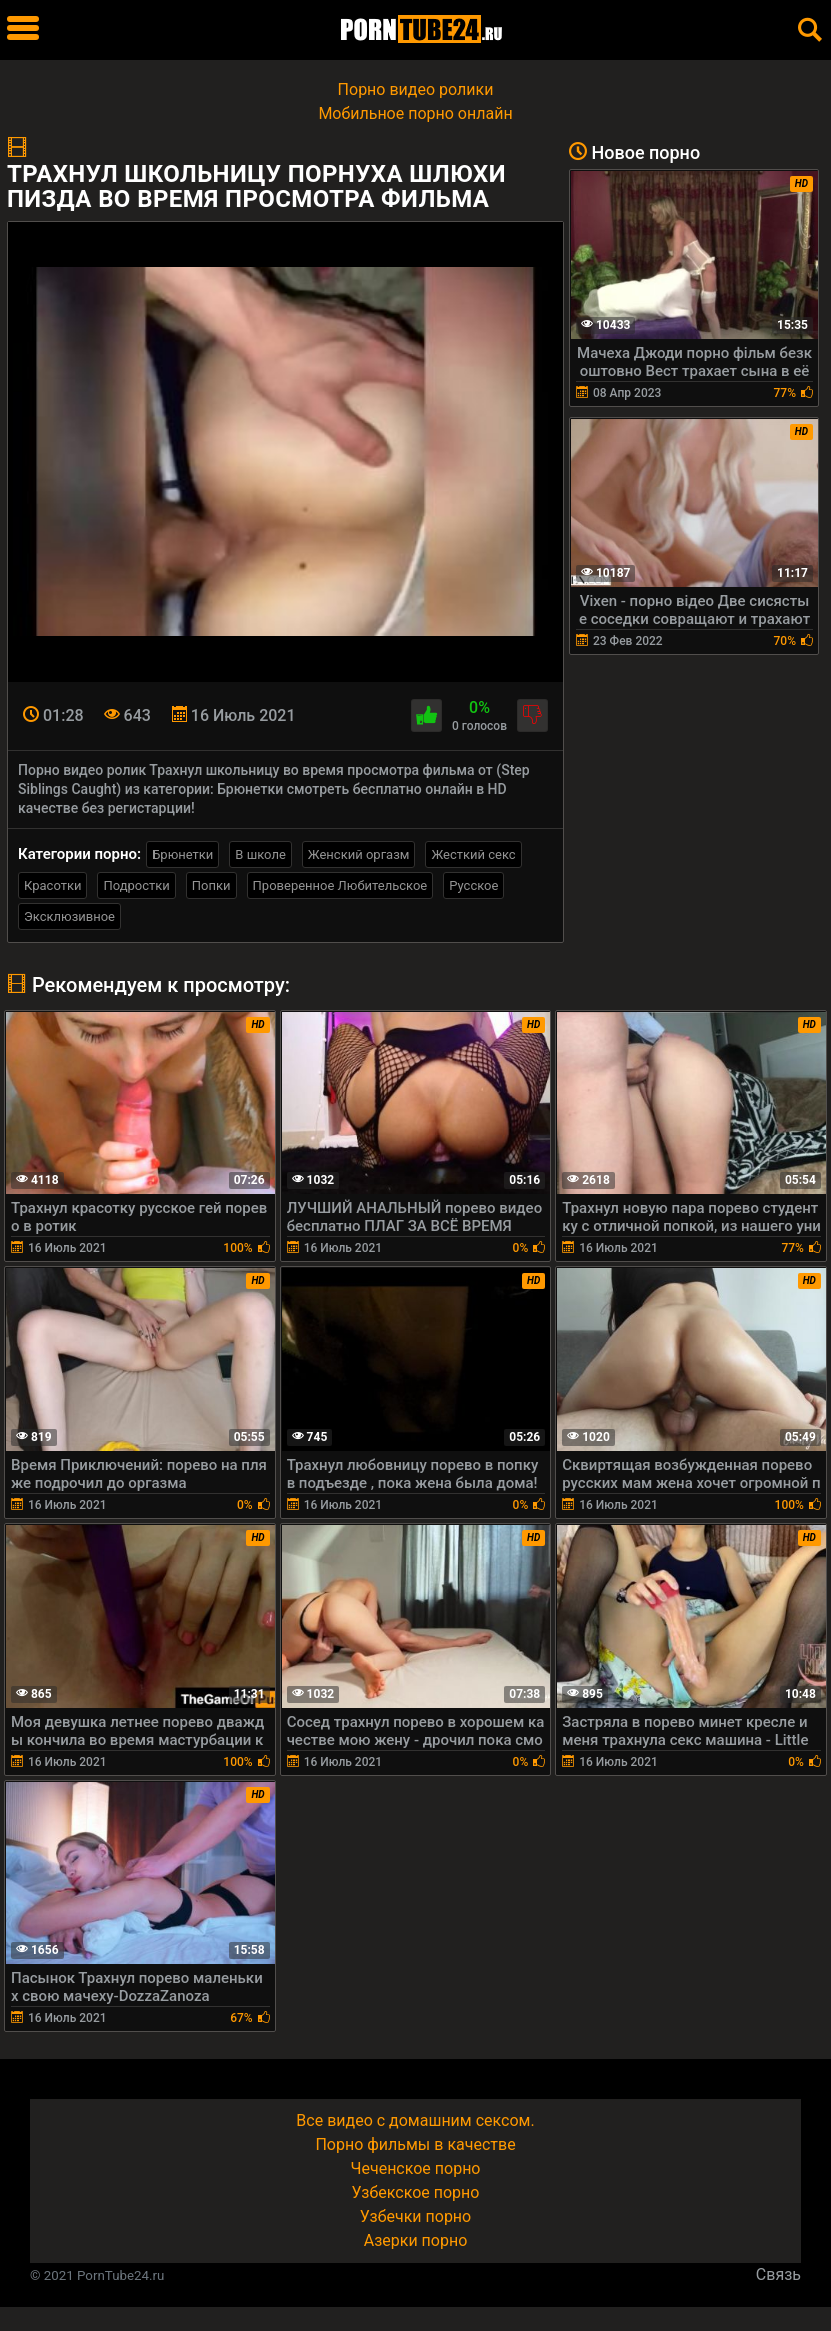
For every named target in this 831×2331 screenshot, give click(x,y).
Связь (778, 2274)
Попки (211, 885)
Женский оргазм (359, 854)
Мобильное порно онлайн (415, 113)
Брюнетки (182, 854)
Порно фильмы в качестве (415, 2144)
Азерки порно (416, 2240)
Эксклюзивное (69, 916)
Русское (473, 885)
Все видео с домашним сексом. (415, 2120)
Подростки (136, 885)
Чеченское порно (416, 2168)
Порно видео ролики (416, 89)
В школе (260, 854)
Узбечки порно (415, 2216)
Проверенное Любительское (340, 885)
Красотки (52, 885)
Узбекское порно (416, 2192)
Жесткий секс (473, 854)
